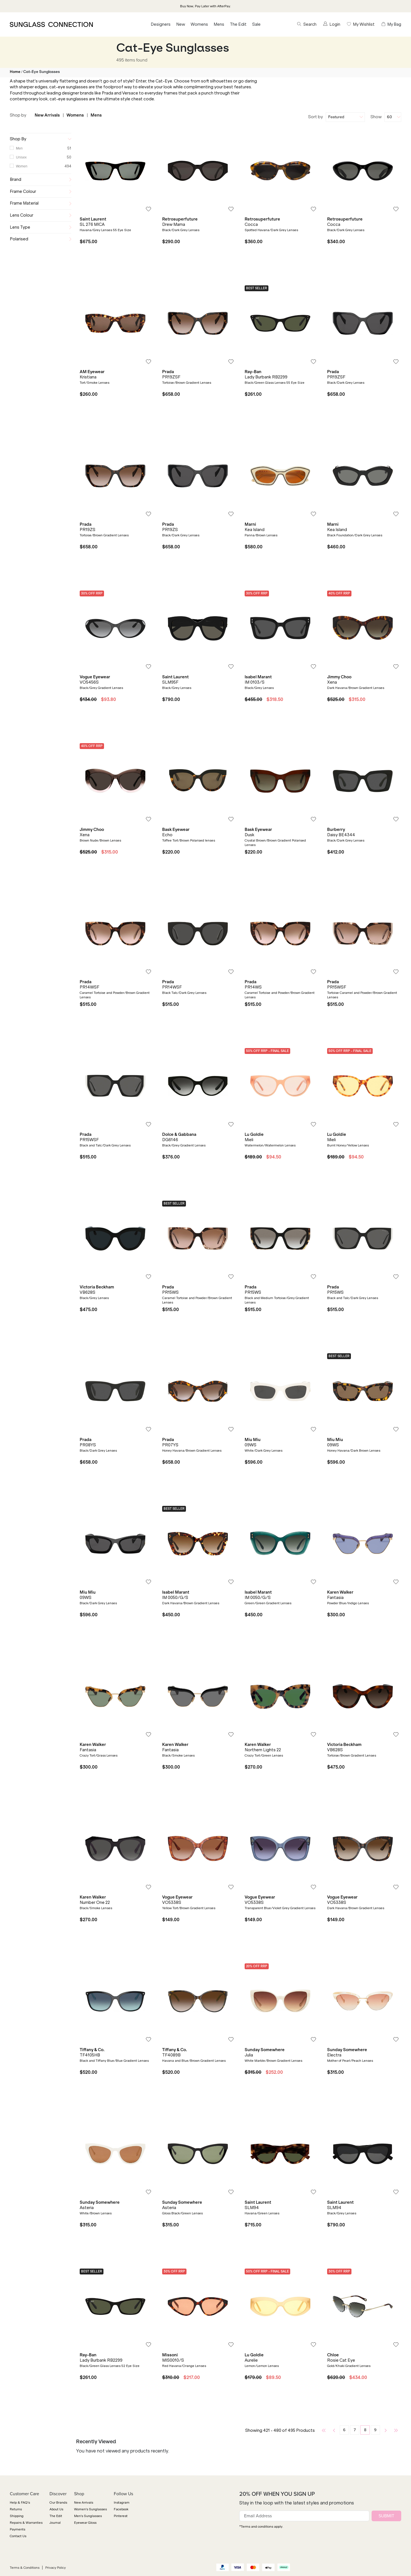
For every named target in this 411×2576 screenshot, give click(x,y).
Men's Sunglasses (88, 2516)
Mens (219, 24)
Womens (199, 24)
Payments (17, 2529)
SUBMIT (386, 2516)
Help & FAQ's (20, 2502)
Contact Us (18, 2536)
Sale (256, 24)
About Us (56, 2509)
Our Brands (58, 2502)
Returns (16, 2509)
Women (21, 166)
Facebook (121, 2509)
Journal (55, 2523)
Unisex (21, 157)
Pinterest (120, 2516)
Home (15, 71)
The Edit (238, 24)
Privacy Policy (55, 2568)
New (180, 24)
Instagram (121, 2502)
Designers (161, 24)
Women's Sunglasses (90, 2509)
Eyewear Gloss (85, 2523)
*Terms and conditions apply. (261, 2526)
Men (19, 148)
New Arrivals (47, 115)
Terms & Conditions (24, 2568)
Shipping (16, 2516)
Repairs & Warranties (26, 2523)
